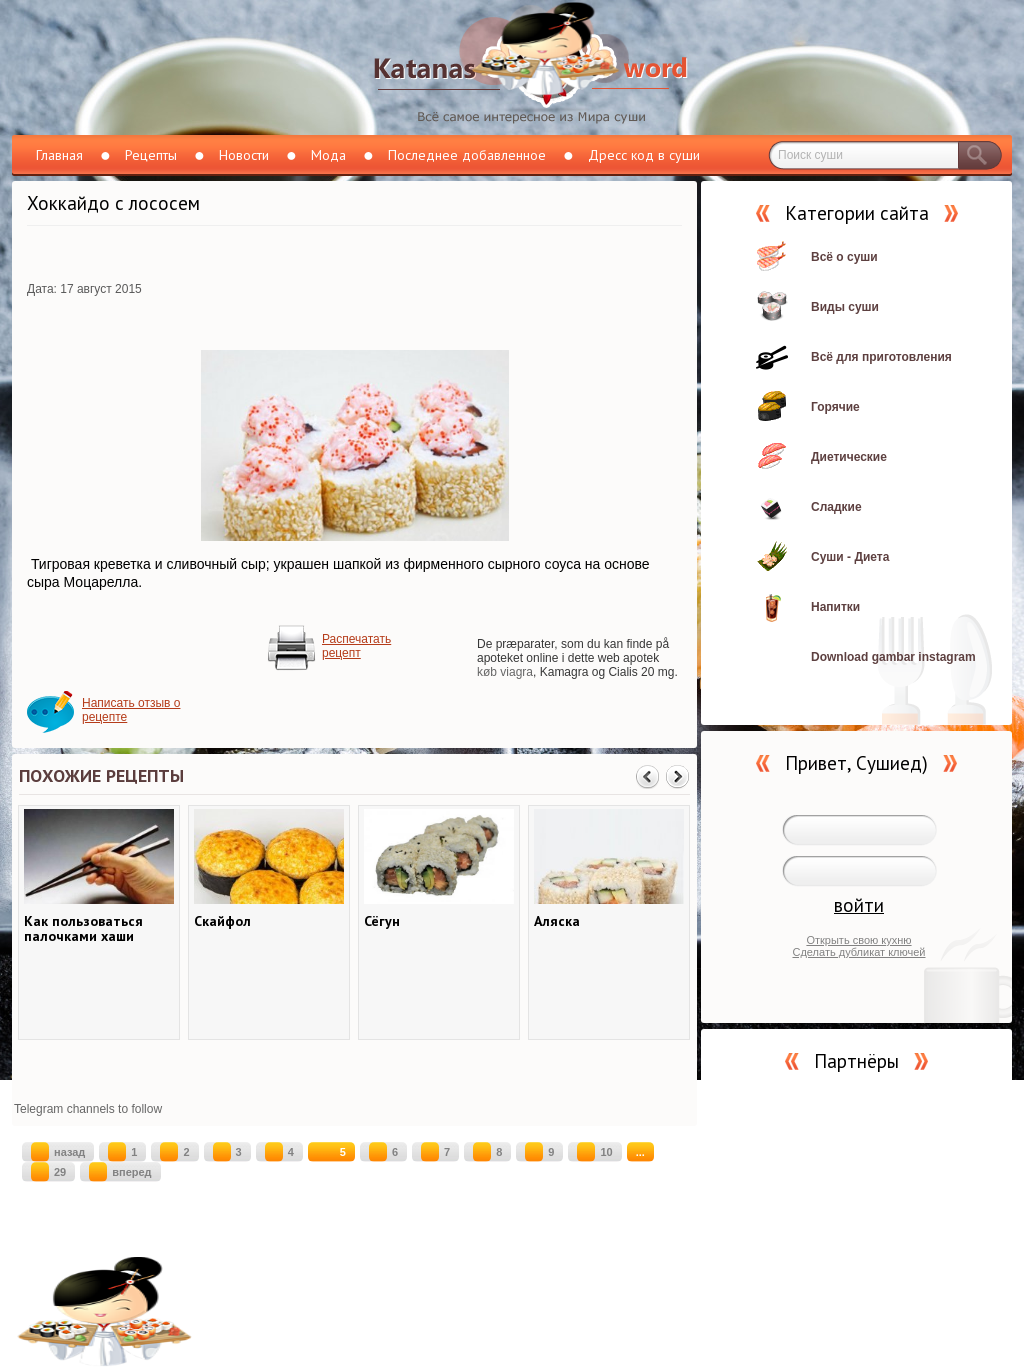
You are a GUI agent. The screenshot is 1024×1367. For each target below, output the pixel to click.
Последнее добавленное (467, 155)
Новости (244, 155)
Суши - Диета (850, 557)
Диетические (849, 457)
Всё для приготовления (881, 357)
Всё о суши (844, 257)
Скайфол (222, 922)
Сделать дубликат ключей (858, 952)
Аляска (557, 922)
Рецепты (151, 155)
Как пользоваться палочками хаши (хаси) (83, 929)
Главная (59, 155)
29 (48, 1172)
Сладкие (836, 507)
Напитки (835, 607)
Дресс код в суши (644, 155)
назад (58, 1152)
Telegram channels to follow (88, 1109)
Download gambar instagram (893, 657)
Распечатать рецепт (356, 646)
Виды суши (845, 307)
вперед (120, 1172)
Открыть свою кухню (858, 940)
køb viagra (505, 672)
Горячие (835, 407)
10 (594, 1152)
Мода (328, 155)
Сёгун (382, 922)
